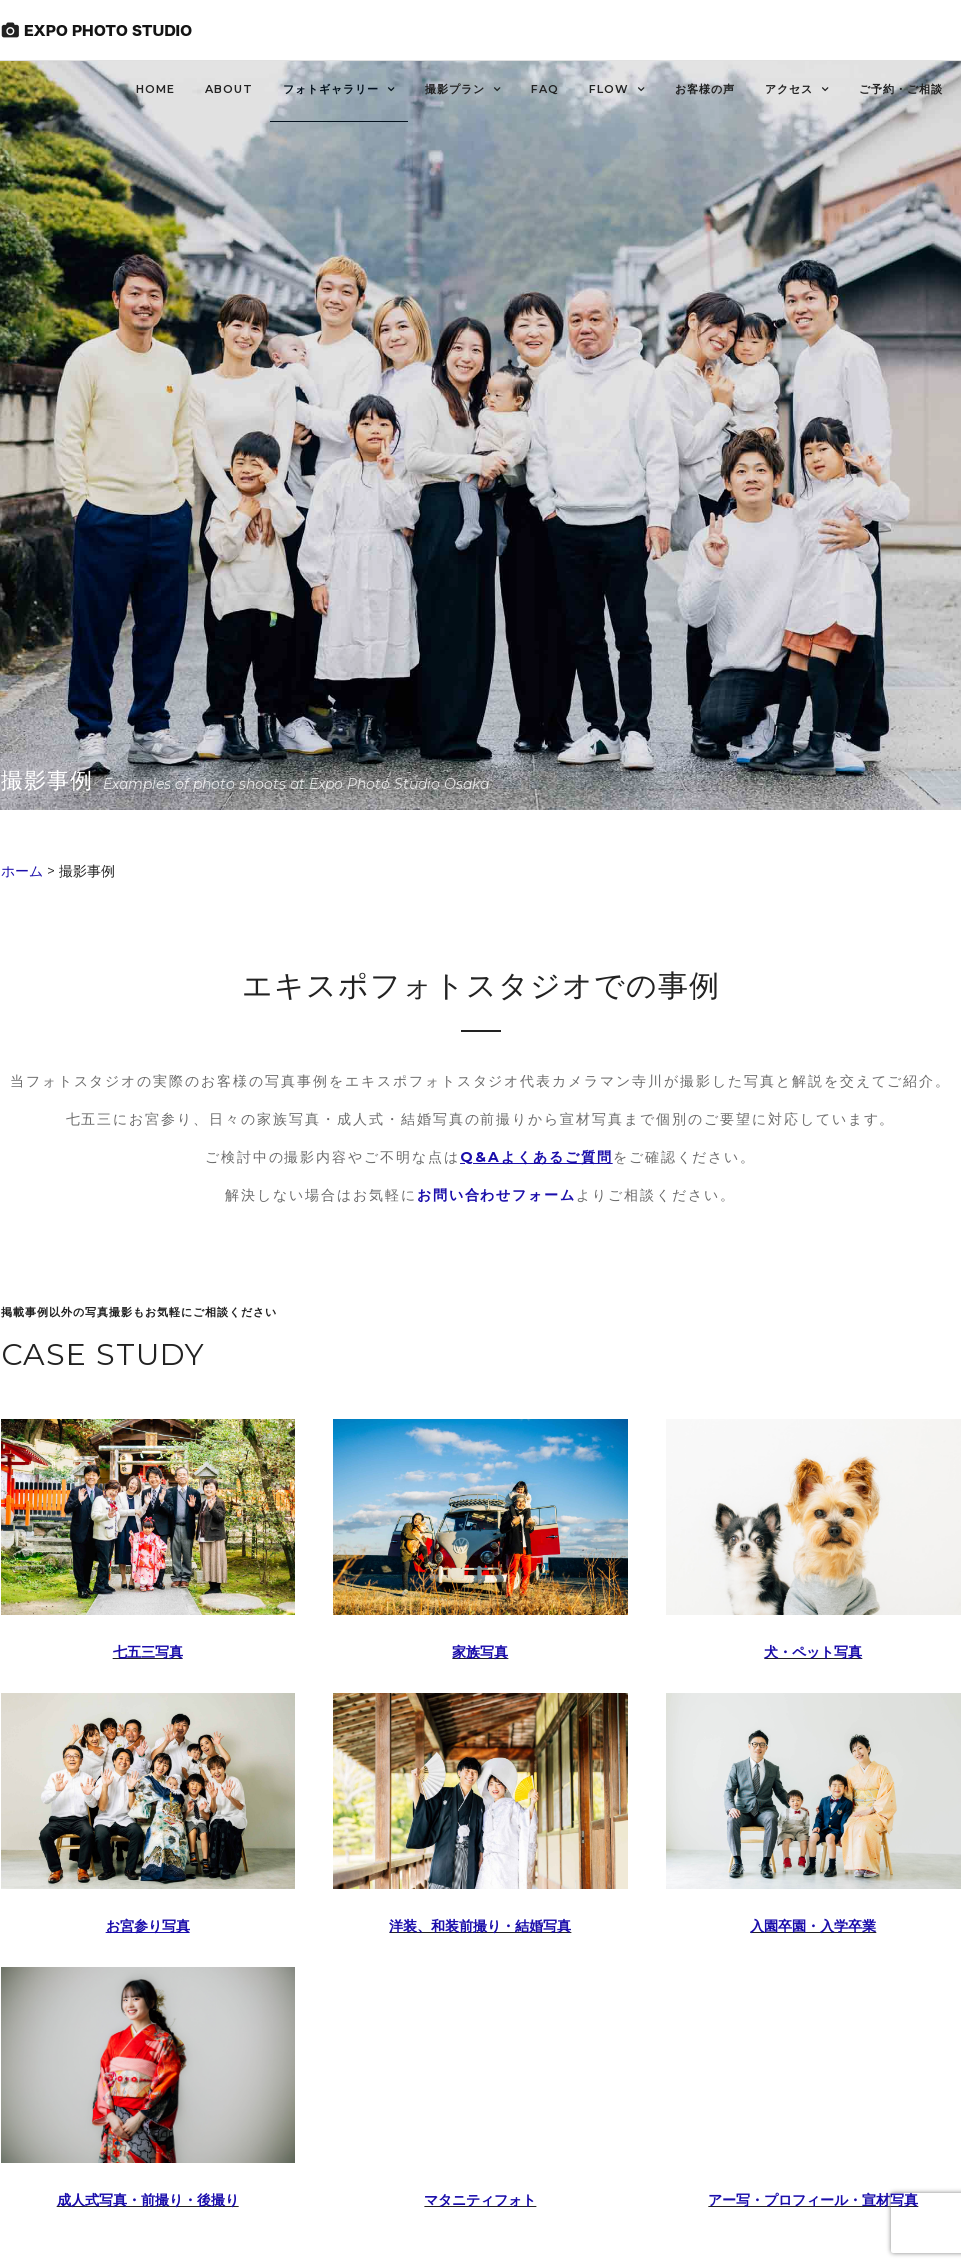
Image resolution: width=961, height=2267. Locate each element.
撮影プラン (455, 89)
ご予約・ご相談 (901, 89)
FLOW (609, 89)
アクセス (789, 89)
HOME (155, 89)
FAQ (545, 89)
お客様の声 (705, 89)
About (229, 89)
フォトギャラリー (331, 89)
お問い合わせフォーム (497, 1195)
